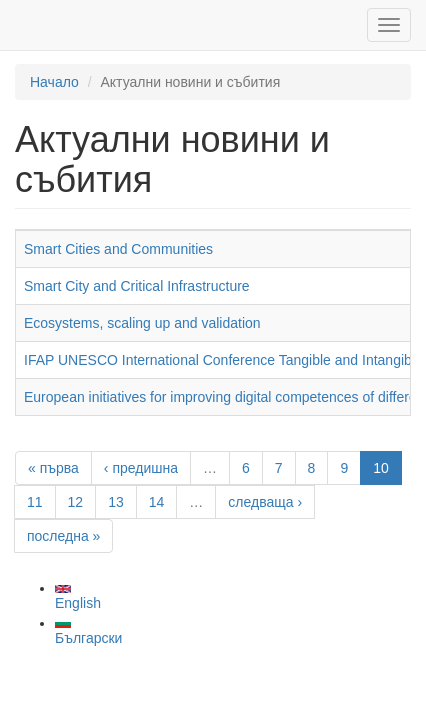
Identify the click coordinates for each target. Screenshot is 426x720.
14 (157, 502)
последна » (63, 536)
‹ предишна (141, 468)
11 (35, 502)
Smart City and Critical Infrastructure (137, 286)
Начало (54, 82)
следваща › (265, 502)
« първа (53, 468)
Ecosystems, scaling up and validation (142, 323)
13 (116, 502)
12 (76, 502)
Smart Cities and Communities (118, 249)
